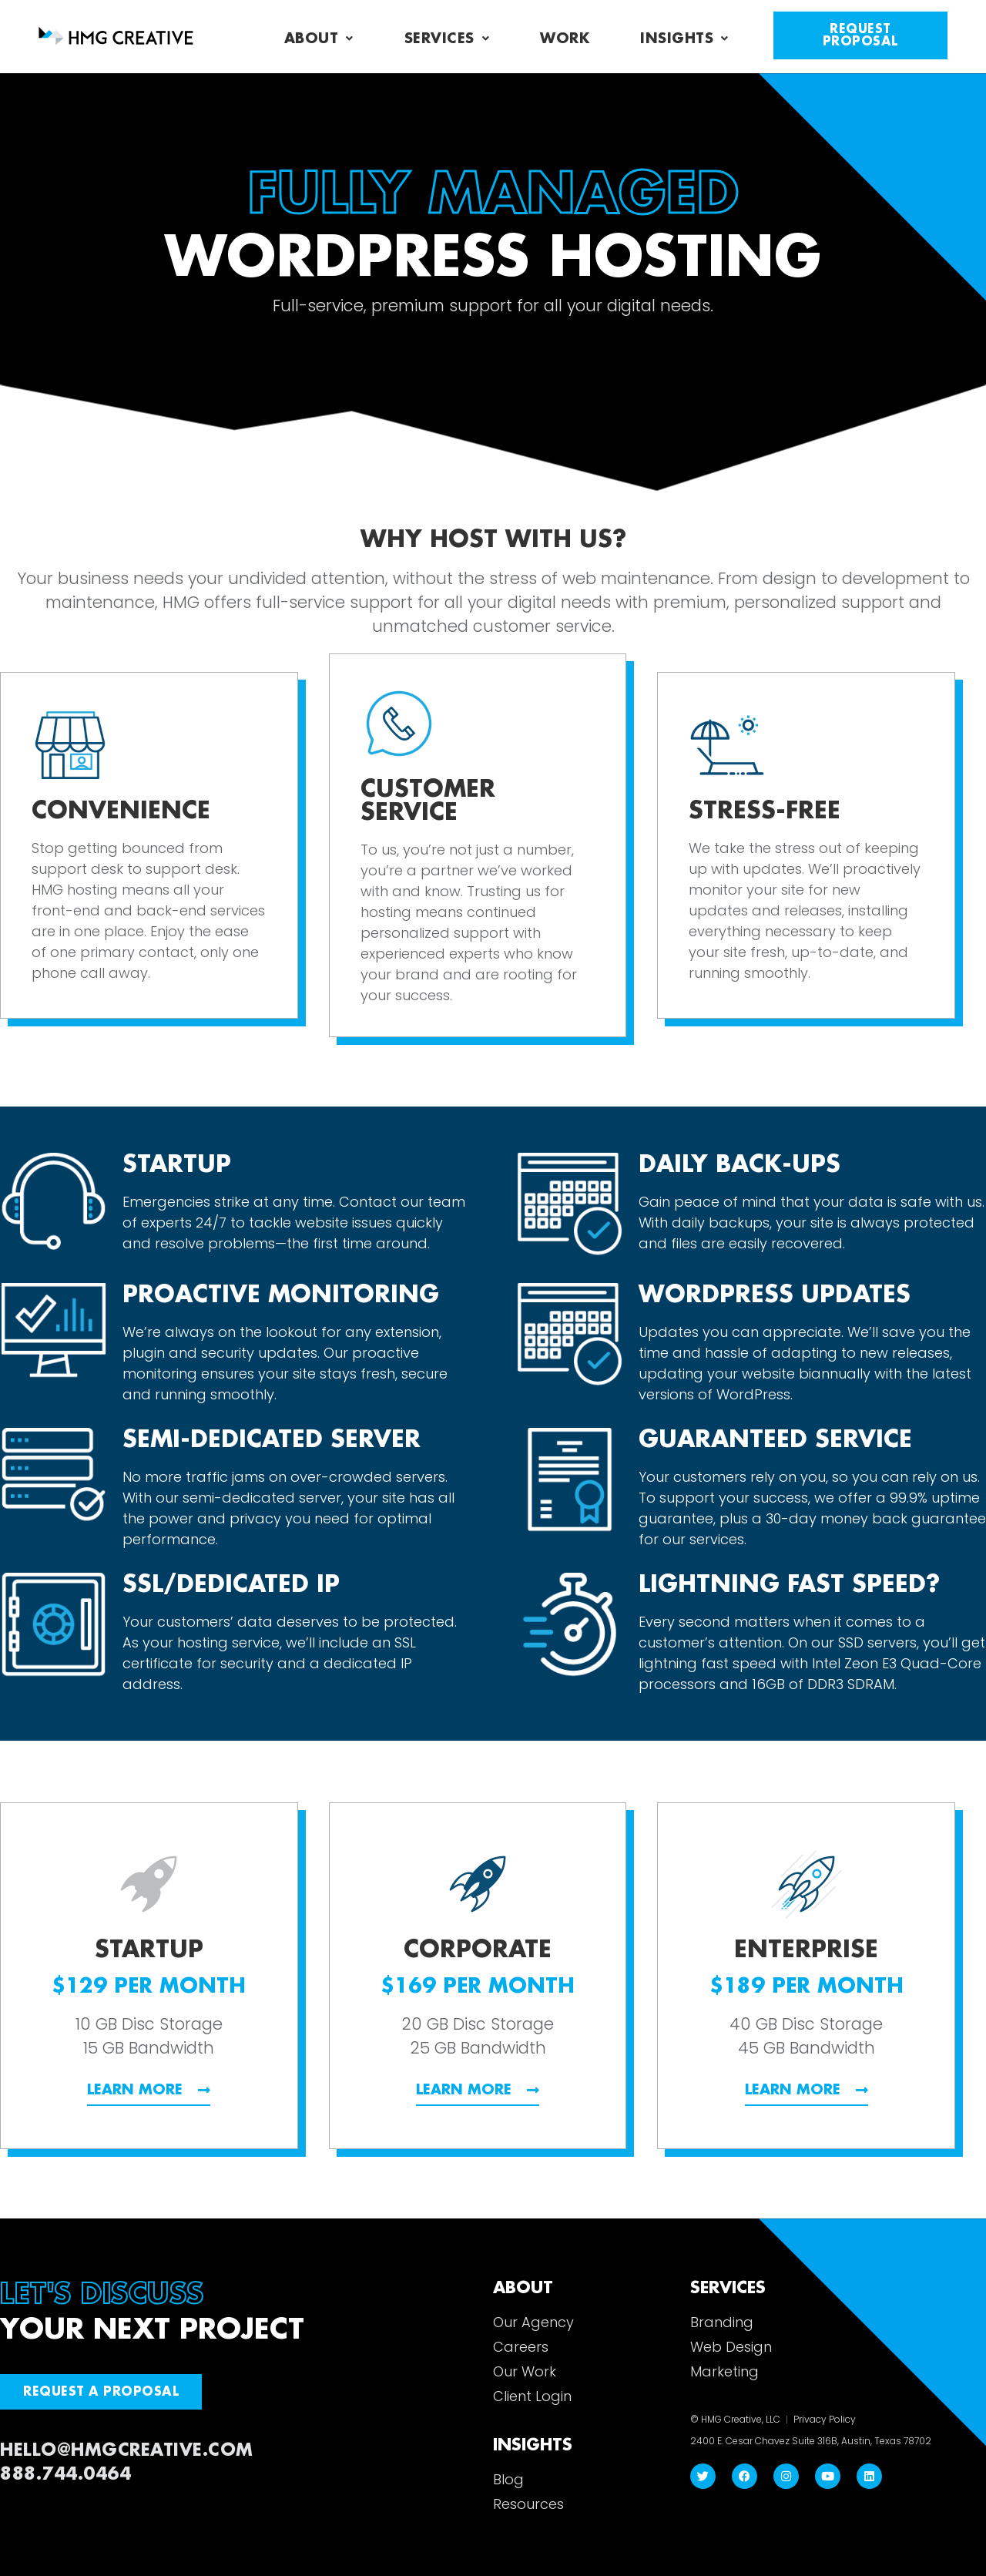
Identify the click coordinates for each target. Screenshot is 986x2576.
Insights (684, 38)
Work (564, 38)
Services (447, 38)
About (319, 38)
